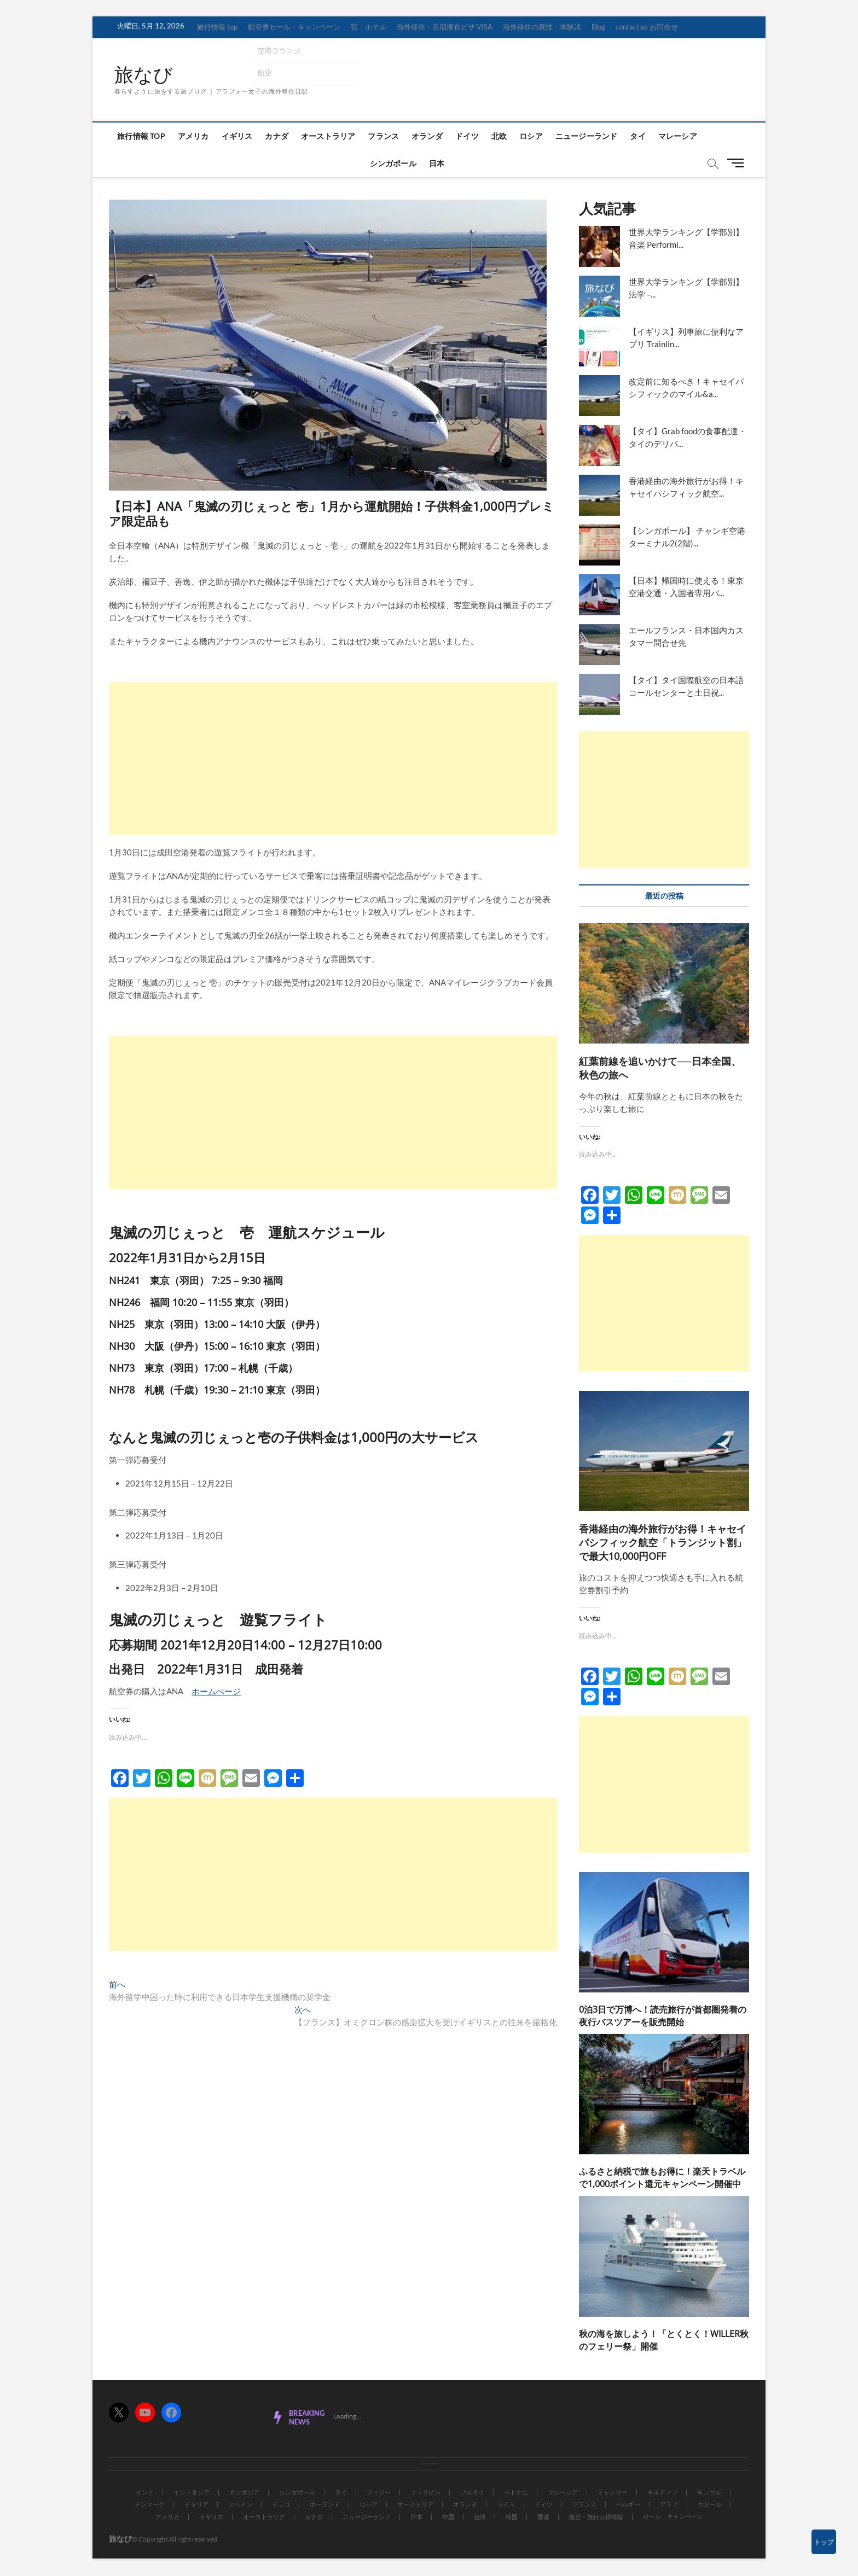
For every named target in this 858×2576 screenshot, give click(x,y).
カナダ (276, 136)
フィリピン (425, 2492)
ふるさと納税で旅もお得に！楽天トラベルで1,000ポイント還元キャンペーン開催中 (662, 2178)
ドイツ (467, 136)
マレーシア (677, 136)
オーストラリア (328, 136)
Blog (598, 26)
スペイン (240, 2504)
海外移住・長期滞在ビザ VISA (444, 26)
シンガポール (393, 163)
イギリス (237, 136)
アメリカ (193, 136)
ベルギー (628, 2504)
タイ (637, 136)
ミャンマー (613, 2492)
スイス (506, 2504)
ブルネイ (472, 2492)
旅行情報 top (217, 26)
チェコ (281, 2504)
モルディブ (662, 2492)
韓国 (512, 2517)
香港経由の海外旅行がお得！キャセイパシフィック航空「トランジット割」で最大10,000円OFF (662, 1543)
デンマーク (150, 2504)
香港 (543, 2517)
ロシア (531, 136)
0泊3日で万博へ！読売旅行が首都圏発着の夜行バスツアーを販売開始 (662, 2016)
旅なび (144, 75)
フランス (383, 136)
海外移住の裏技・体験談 (542, 26)
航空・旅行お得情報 (596, 2517)
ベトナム (516, 2492)
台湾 (480, 2517)
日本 (436, 163)
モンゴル (709, 2492)
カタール (710, 2504)
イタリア (196, 2504)
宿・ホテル (368, 26)
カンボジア (244, 2492)
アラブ (669, 2504)
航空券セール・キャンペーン (294, 26)
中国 (448, 2517)
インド (145, 2492)
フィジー (379, 2492)
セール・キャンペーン (673, 2516)
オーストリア (415, 2504)
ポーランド (325, 2504)
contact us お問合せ (647, 26)
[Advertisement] (333, 759)
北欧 (499, 136)
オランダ (427, 136)
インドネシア (191, 2492)
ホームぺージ (216, 1692)
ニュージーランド (586, 136)
